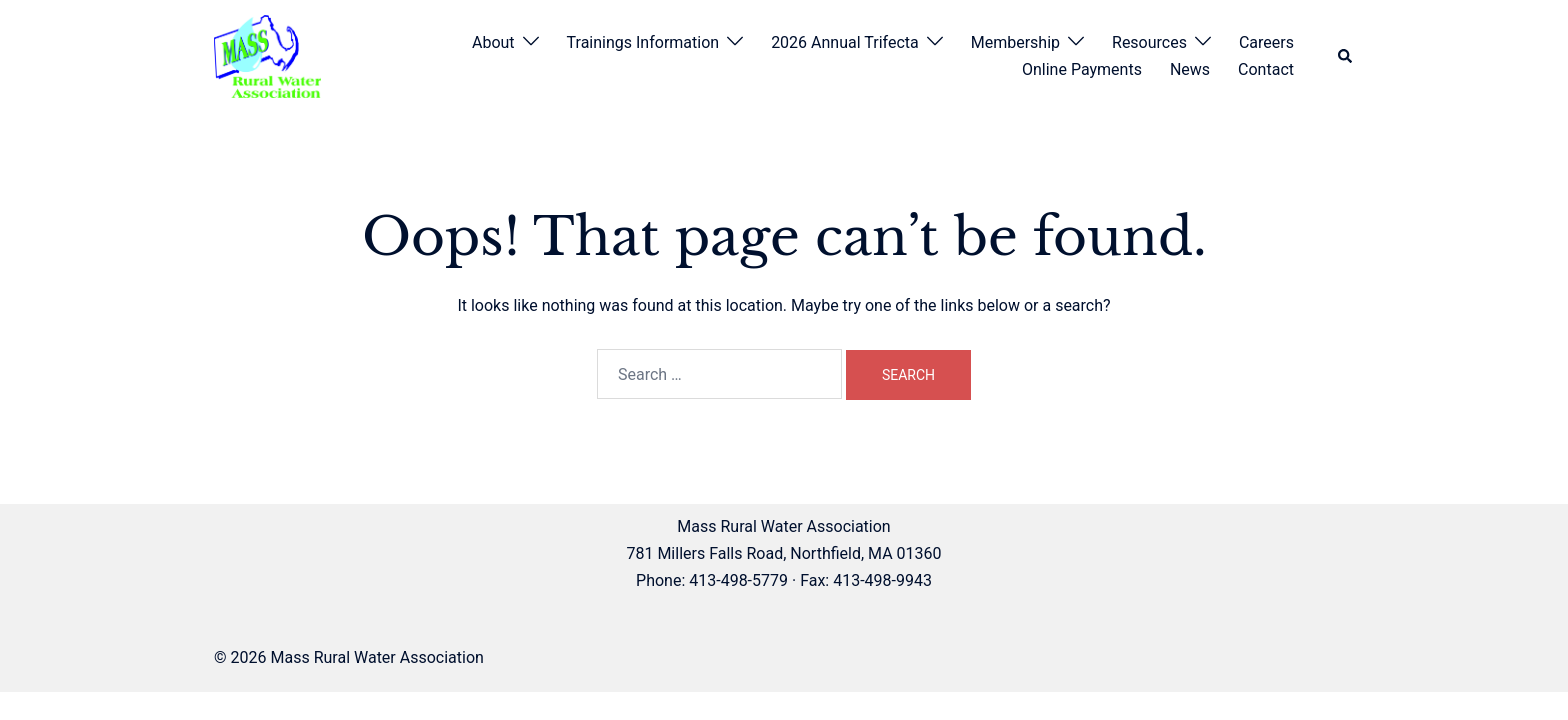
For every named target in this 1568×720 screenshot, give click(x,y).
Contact (1266, 69)
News (1190, 69)
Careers (1266, 42)
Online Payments (1082, 69)
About (493, 42)
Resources (1149, 42)
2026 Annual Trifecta (845, 42)
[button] (1346, 56)
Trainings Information (643, 42)
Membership (1015, 42)
